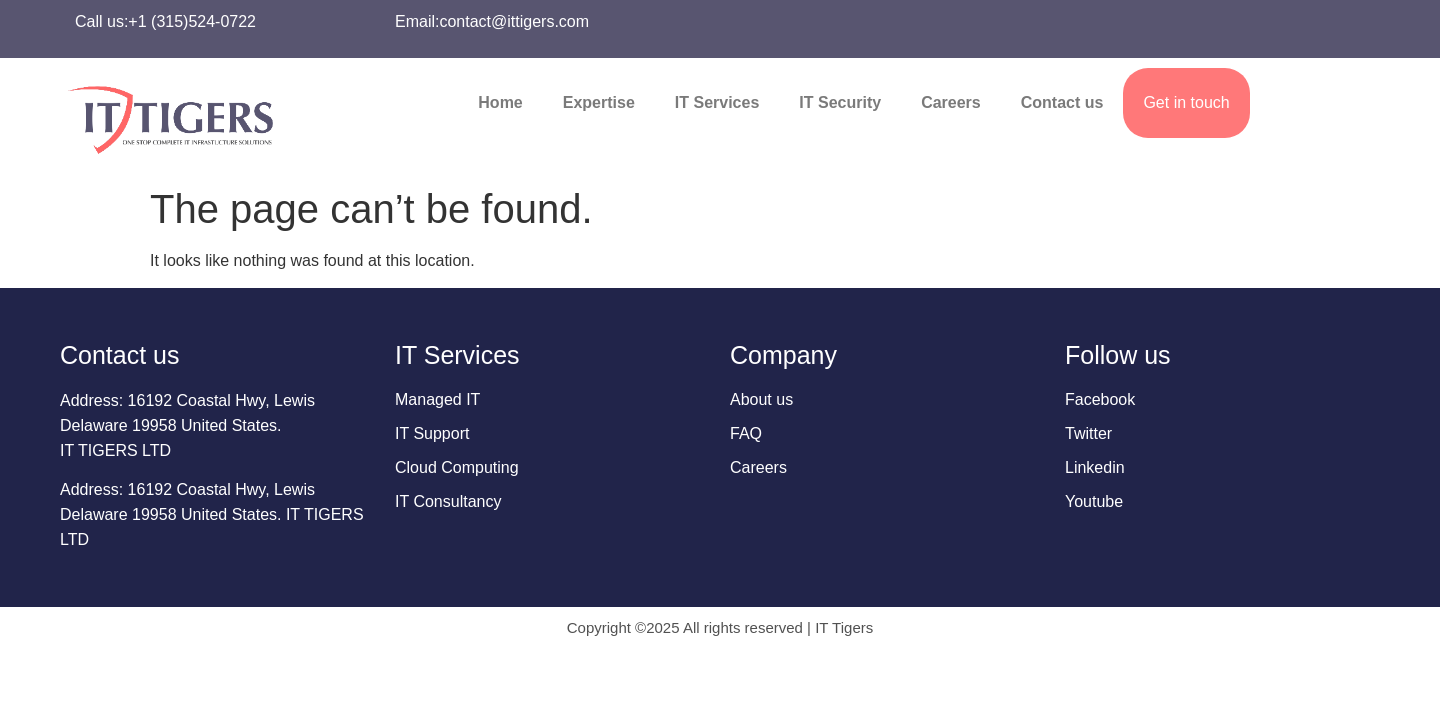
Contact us (1062, 102)
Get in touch (1186, 102)
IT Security (840, 102)
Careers (951, 102)
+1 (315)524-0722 (192, 21)
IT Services (717, 102)
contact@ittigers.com (514, 21)
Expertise (599, 102)
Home (500, 102)
